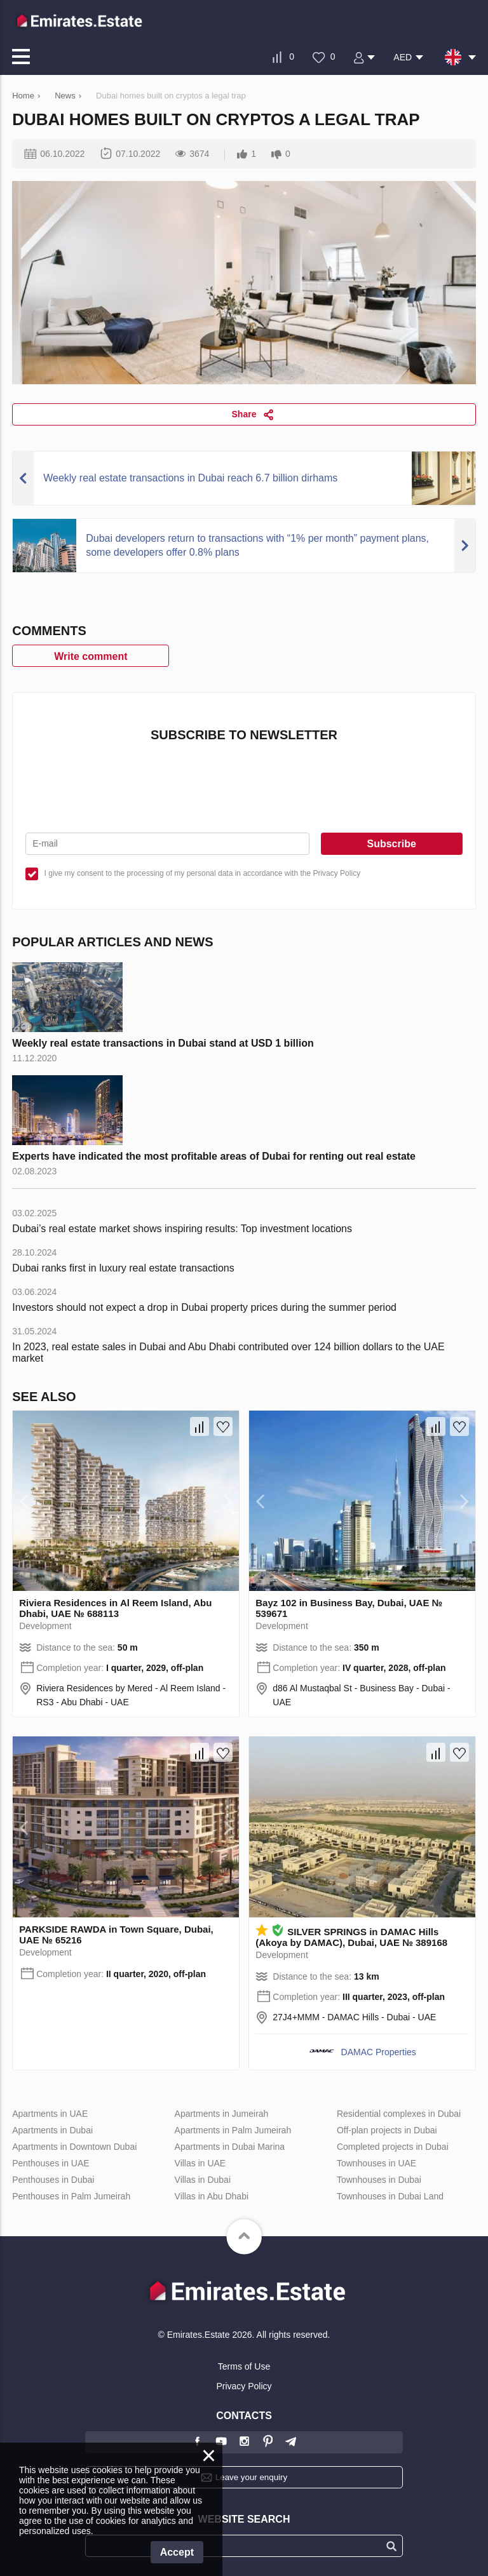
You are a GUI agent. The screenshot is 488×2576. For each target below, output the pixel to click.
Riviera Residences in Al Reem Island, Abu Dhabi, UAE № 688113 (115, 1608)
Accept (177, 2552)
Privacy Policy (243, 2386)
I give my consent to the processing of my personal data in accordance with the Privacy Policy (202, 873)
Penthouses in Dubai (53, 2180)
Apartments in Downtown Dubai (74, 2147)
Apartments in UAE (50, 2114)
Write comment (90, 656)
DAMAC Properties (378, 2052)
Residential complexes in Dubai (399, 2114)
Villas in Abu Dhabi (211, 2196)
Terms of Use (244, 2366)
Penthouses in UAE (50, 2163)
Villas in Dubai (203, 2180)
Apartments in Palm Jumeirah (233, 2130)
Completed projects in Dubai (393, 2147)
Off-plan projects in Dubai (387, 2130)
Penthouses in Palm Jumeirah (71, 2196)
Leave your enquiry (251, 2477)
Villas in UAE (200, 2163)
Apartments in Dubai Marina (230, 2147)
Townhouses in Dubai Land (390, 2196)
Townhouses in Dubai (379, 2180)
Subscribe (391, 843)
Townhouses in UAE (376, 2163)
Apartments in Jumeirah (222, 2114)
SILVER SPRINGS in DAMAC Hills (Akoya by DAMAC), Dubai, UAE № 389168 (351, 1937)
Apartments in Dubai (52, 2130)
